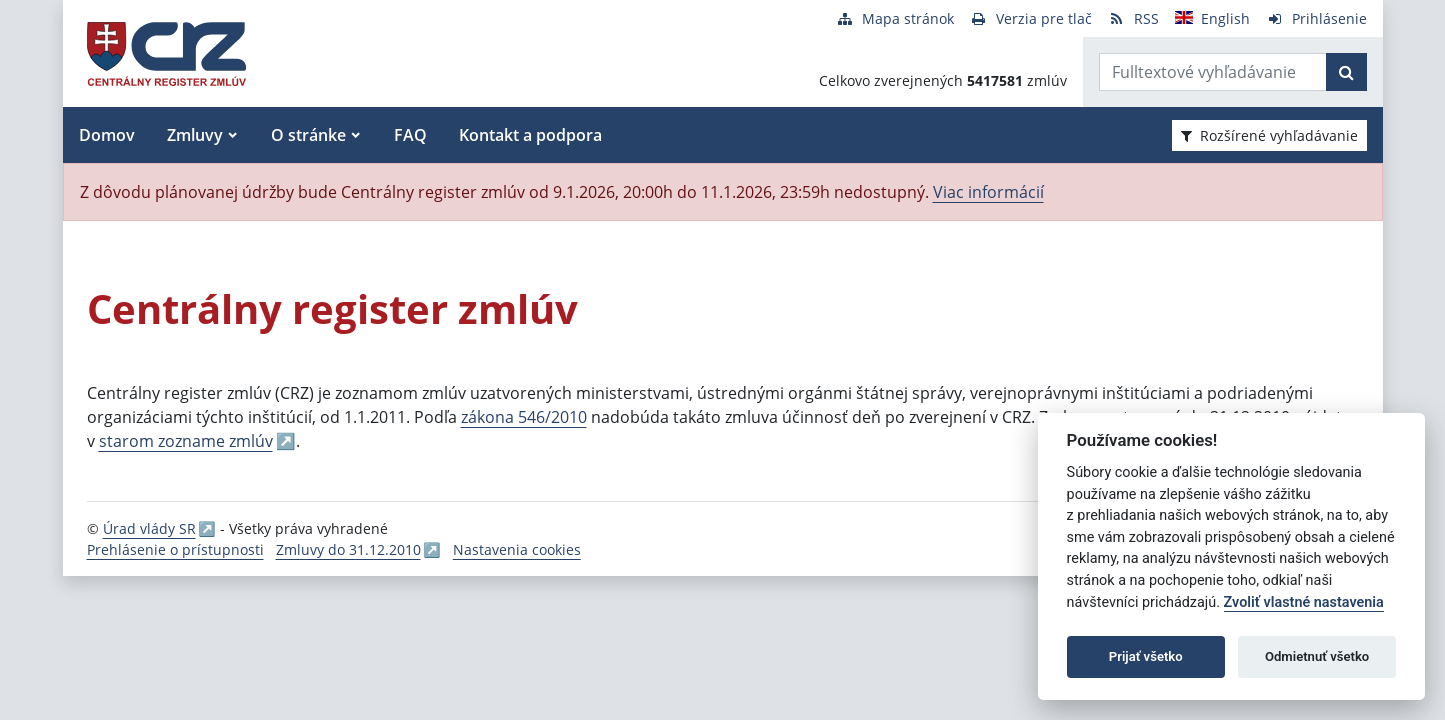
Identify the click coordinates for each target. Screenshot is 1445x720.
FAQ (410, 135)
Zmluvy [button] (195, 135)
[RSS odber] (1133, 18)
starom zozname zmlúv (186, 441)
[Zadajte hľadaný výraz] (1213, 72)
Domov (107, 135)
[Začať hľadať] (1346, 72)
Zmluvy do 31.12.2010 (348, 549)
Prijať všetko (1146, 656)
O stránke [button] (308, 135)
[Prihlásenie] (1316, 18)
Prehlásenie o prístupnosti (175, 549)
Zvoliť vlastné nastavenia (1304, 602)
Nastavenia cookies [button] (517, 549)
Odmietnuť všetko (1317, 656)
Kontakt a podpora (530, 135)
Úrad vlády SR (149, 528)
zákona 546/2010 (524, 417)
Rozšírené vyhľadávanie (1269, 135)
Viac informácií (988, 192)
